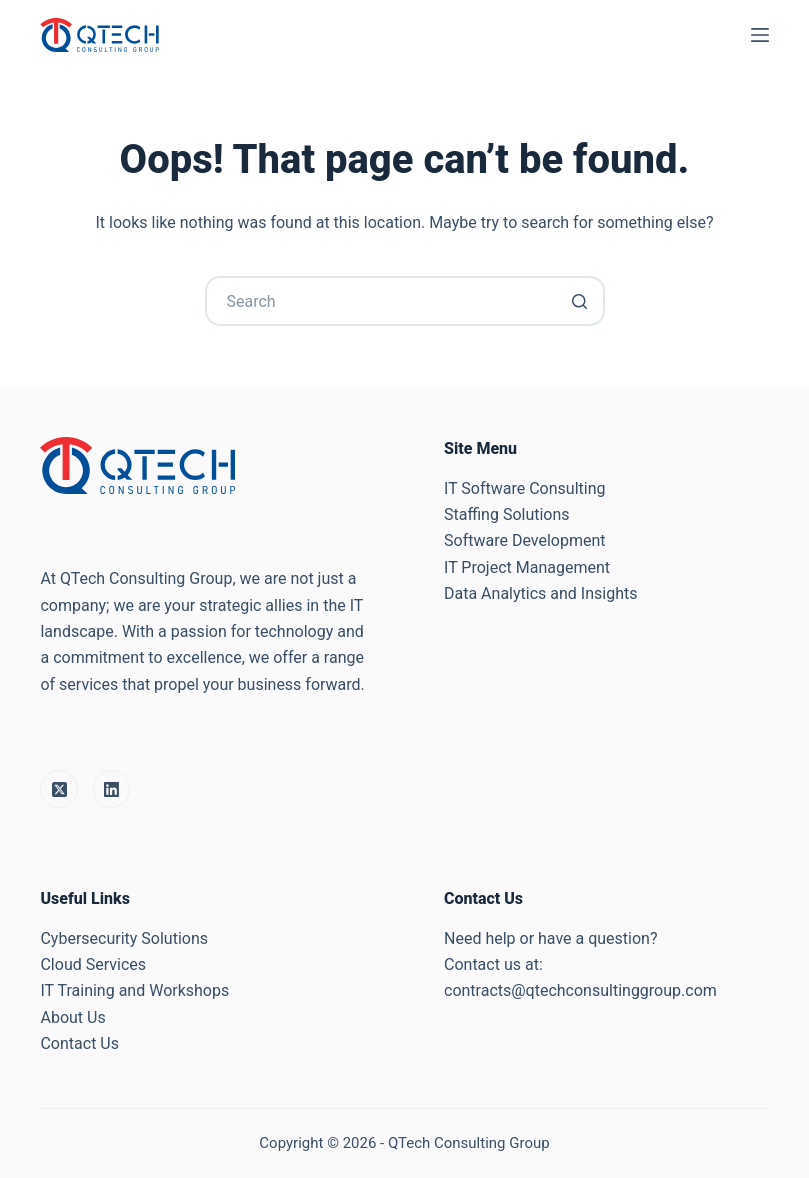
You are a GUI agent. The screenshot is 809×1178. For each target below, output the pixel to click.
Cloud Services (93, 964)
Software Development (524, 540)
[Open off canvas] (760, 35)
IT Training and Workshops (134, 990)
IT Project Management (527, 567)
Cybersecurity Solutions (124, 938)
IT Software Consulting (525, 488)
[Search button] (580, 301)
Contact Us (79, 1043)
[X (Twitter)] (59, 789)
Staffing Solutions (507, 514)
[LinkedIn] (112, 789)
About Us (72, 1017)
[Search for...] (405, 301)
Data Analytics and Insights (540, 593)
